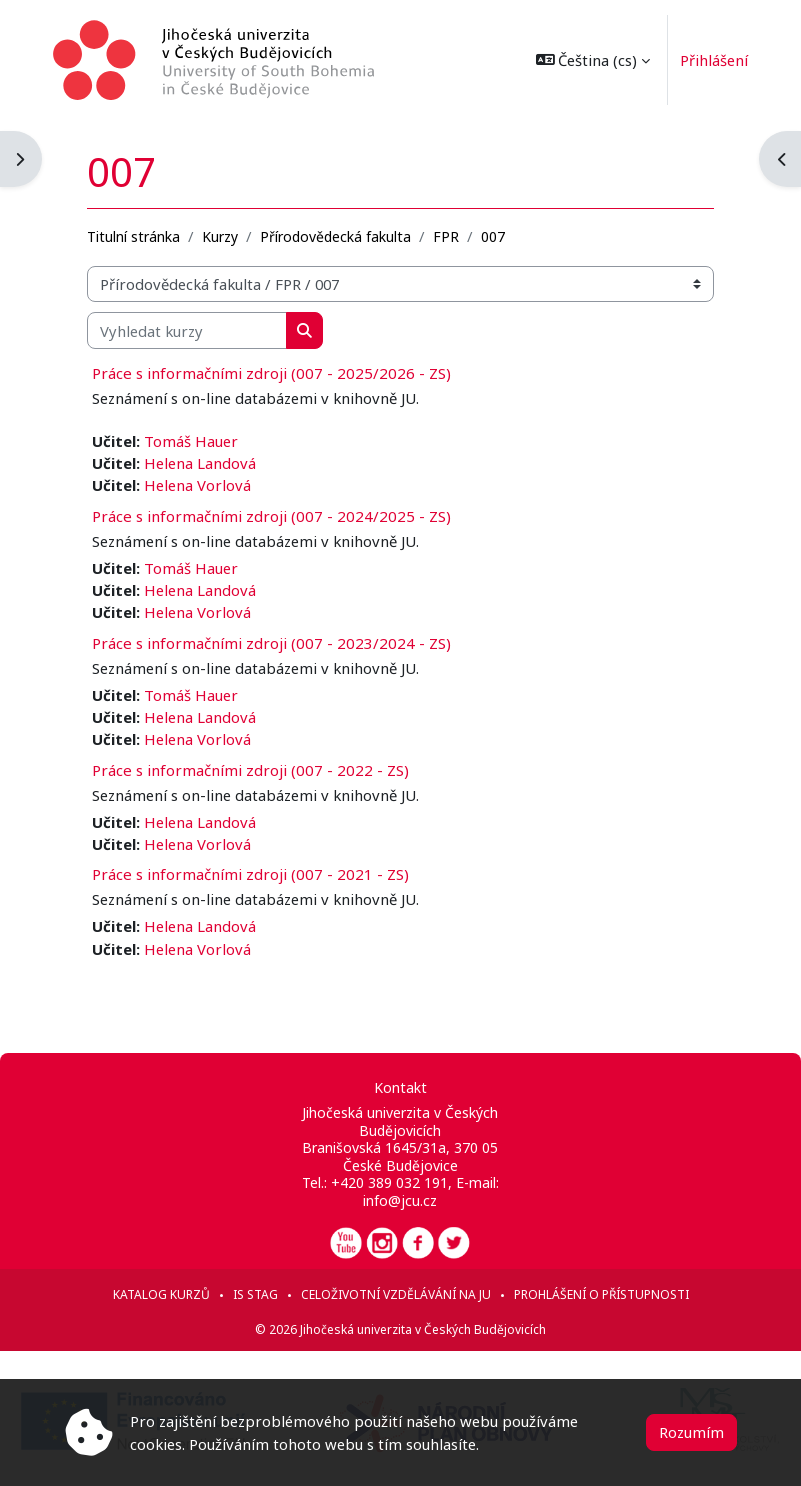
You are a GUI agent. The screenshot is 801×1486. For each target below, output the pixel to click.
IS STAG (255, 1294)
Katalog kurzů (161, 1294)
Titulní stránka (133, 236)
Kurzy (220, 236)
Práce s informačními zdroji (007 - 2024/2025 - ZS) (271, 516)
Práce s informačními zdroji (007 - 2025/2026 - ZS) (271, 373)
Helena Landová (200, 463)
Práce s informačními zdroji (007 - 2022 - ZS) (250, 770)
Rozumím (691, 1432)
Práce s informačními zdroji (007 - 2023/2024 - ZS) (271, 643)
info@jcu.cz (400, 1200)
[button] (581, 60)
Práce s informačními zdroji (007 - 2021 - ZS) (250, 874)
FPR (446, 236)
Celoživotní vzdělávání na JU (396, 1294)
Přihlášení (703, 60)
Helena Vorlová (197, 485)
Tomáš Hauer (191, 441)
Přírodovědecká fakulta (335, 236)
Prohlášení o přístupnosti (601, 1294)
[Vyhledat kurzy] (187, 330)
